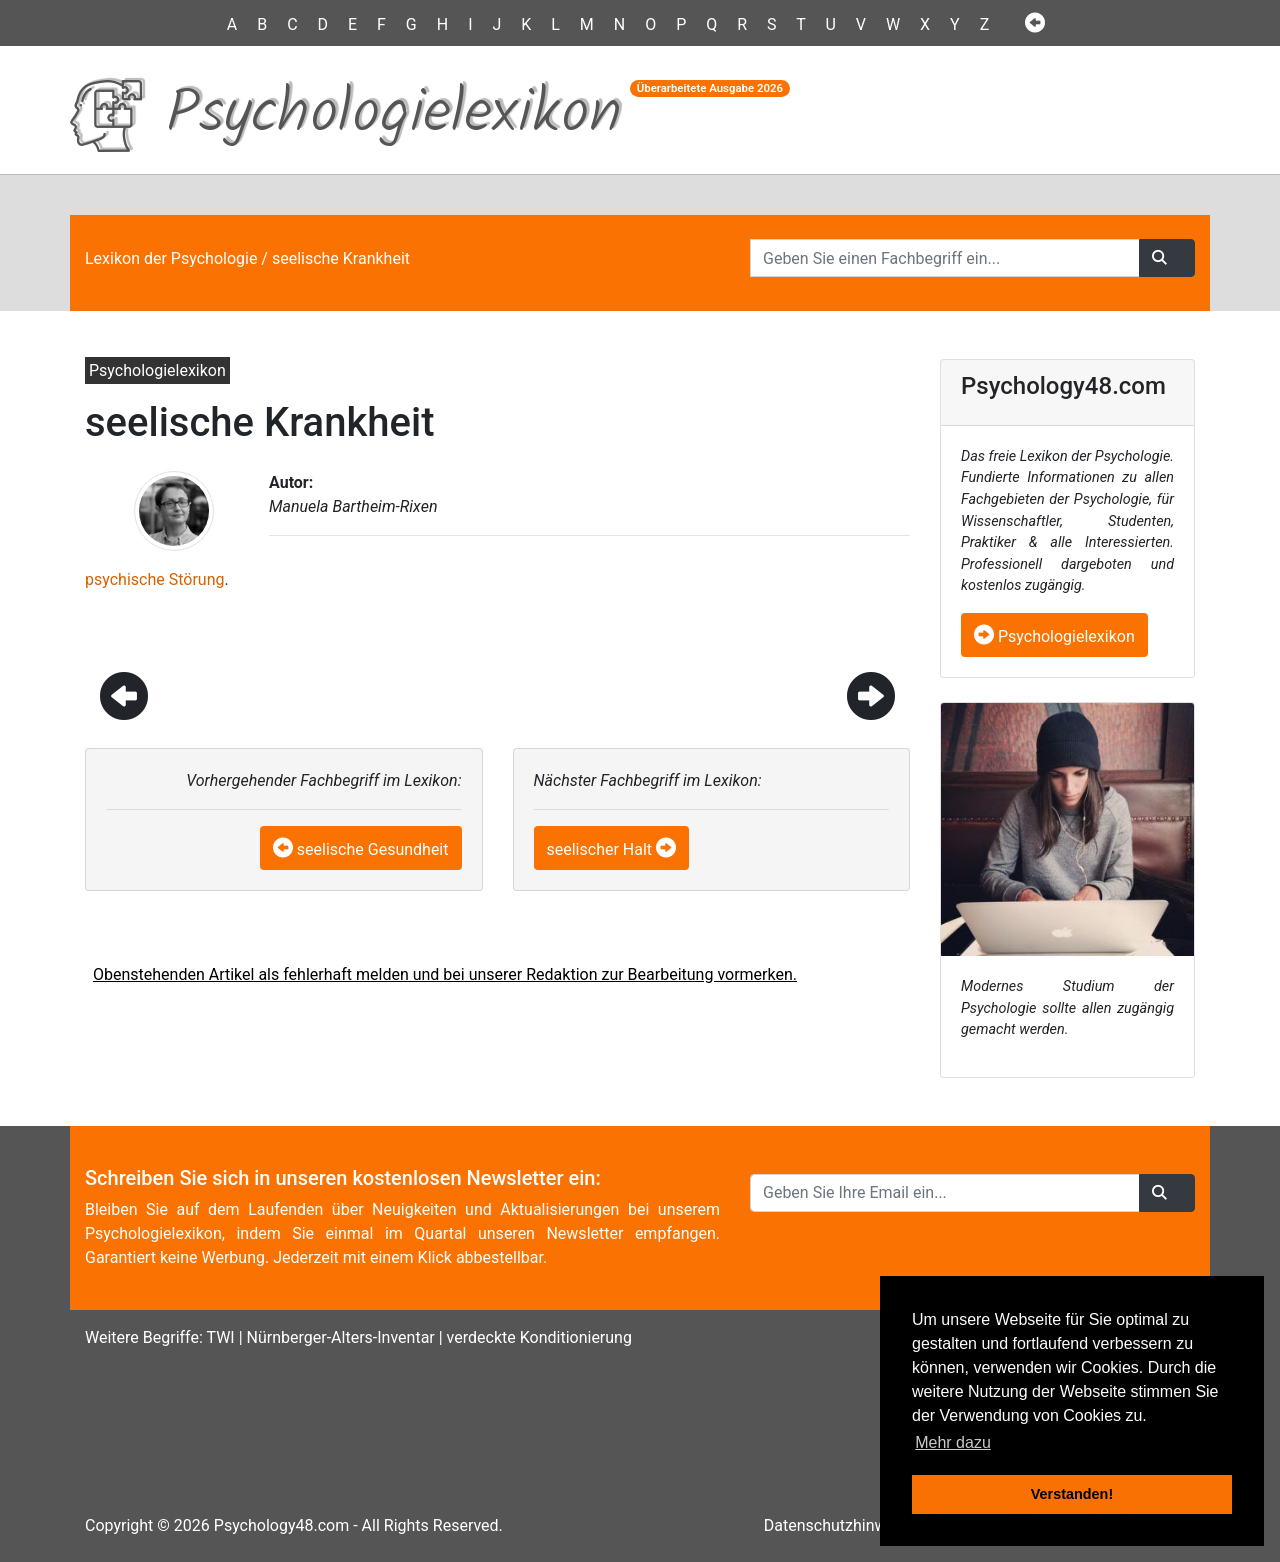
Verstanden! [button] (1072, 1494)
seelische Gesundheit (373, 849)
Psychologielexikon (1054, 636)
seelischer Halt (600, 849)
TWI (220, 1337)
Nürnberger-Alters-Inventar (341, 1337)
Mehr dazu (953, 1442)
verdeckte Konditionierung (539, 1337)
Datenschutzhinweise (840, 1525)
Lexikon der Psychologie (171, 258)
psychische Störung (154, 579)
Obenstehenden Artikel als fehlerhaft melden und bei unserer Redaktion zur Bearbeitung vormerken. (445, 974)
